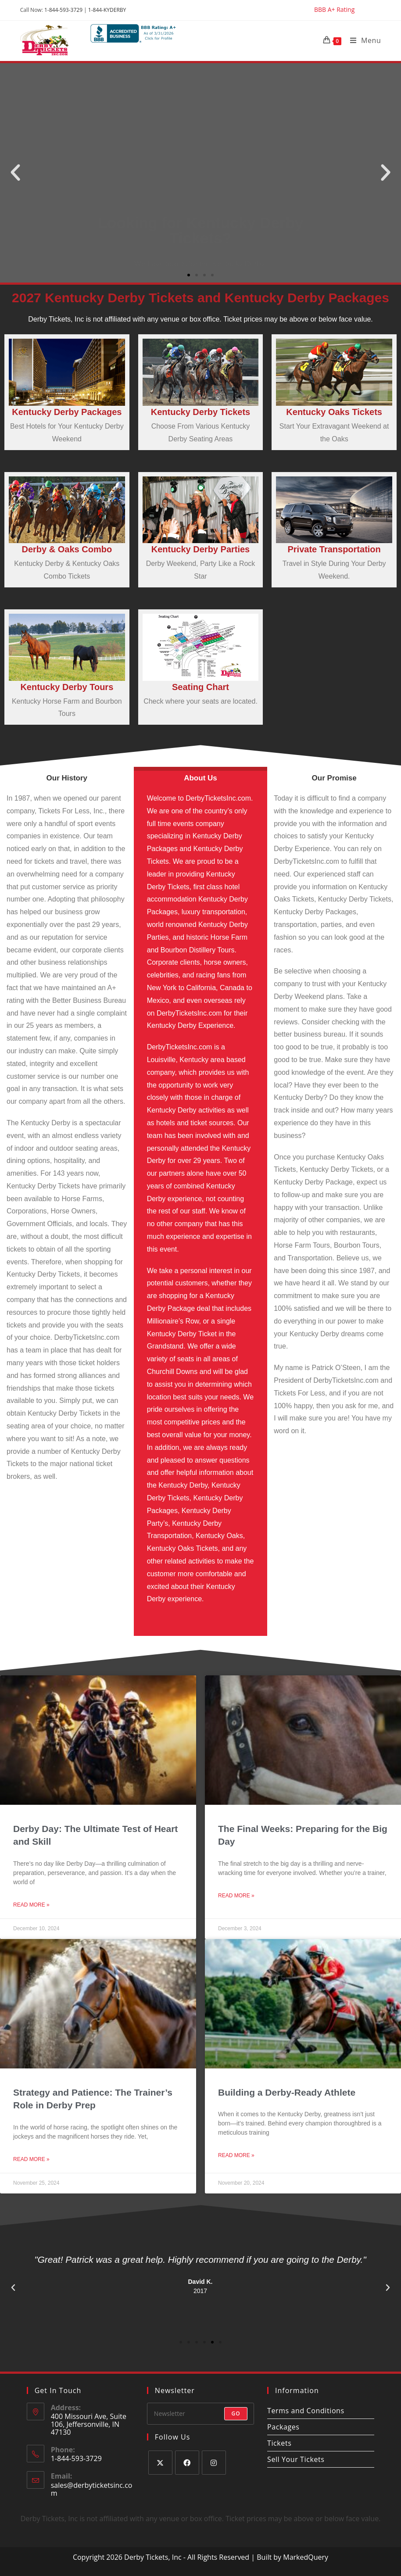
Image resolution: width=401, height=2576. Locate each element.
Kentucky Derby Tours (66, 687)
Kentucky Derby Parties (200, 549)
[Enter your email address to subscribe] (200, 2414)
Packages (283, 2427)
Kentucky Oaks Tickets (334, 412)
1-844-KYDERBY (107, 10)
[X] (160, 2463)
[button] (15, 173)
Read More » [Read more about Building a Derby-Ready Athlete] (236, 2155)
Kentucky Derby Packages (67, 412)
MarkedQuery (305, 2557)
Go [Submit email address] (235, 2413)
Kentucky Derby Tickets (200, 412)
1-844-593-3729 (63, 10)
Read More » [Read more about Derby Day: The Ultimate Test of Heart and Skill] (31, 1905)
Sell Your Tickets (296, 2459)
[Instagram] (214, 2463)
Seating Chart (200, 687)
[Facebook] (187, 2463)
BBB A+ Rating (334, 10)
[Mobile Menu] (362, 40)
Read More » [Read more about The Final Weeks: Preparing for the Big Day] (236, 1896)
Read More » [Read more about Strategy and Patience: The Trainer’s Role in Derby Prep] (31, 2159)
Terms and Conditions (305, 2410)
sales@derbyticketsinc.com (91, 2489)
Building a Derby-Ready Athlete (286, 2092)
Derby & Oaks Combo (67, 549)
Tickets (279, 2443)
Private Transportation (334, 549)
